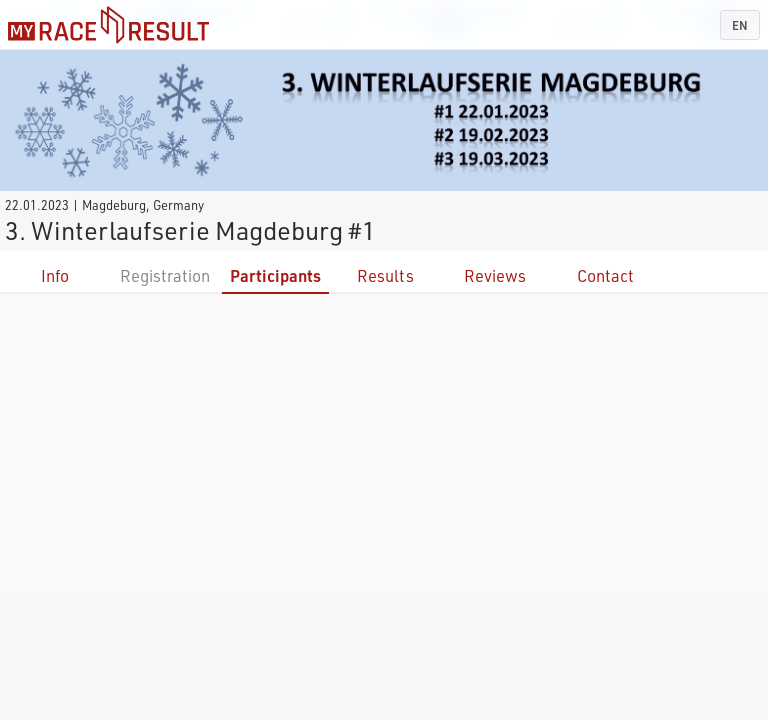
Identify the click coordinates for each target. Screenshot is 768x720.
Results (385, 275)
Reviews (495, 275)
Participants (275, 275)
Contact (605, 275)
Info (55, 275)
